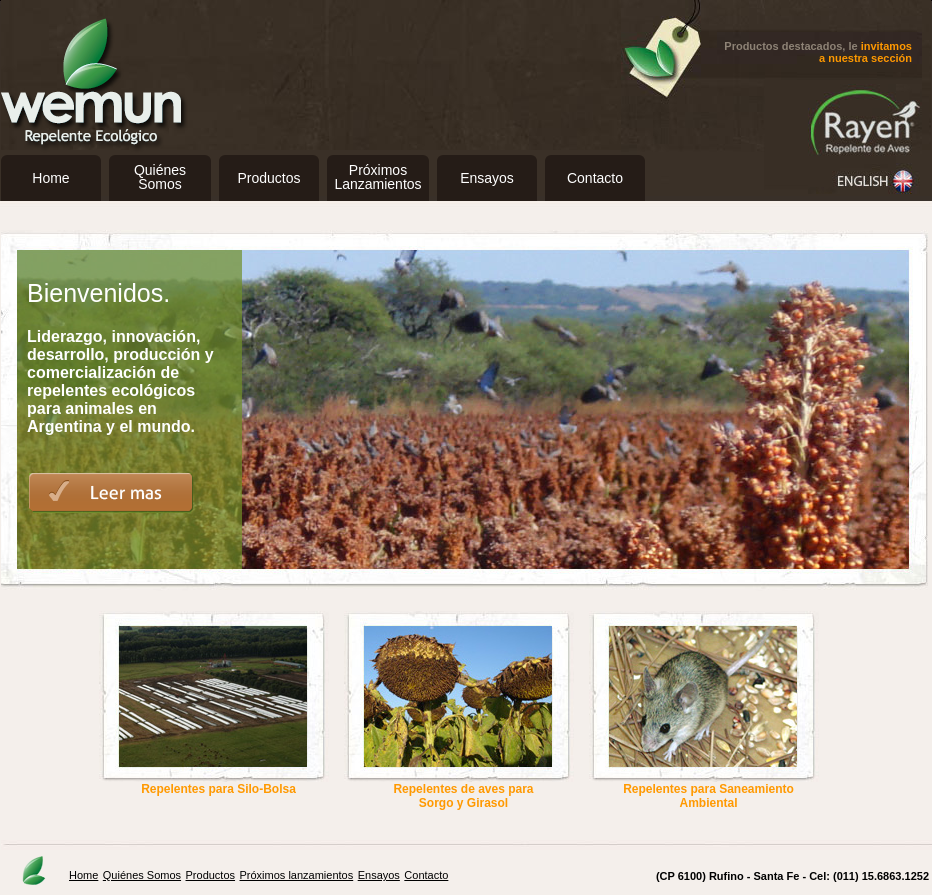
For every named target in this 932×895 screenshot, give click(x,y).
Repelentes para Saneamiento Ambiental (708, 796)
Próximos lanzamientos (297, 875)
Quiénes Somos (142, 875)
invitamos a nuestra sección (865, 52)
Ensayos (487, 178)
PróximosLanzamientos (377, 177)
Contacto (595, 178)
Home (50, 178)
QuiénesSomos (160, 177)
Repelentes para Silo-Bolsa (218, 789)
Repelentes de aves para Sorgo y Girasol (463, 796)
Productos (268, 178)
